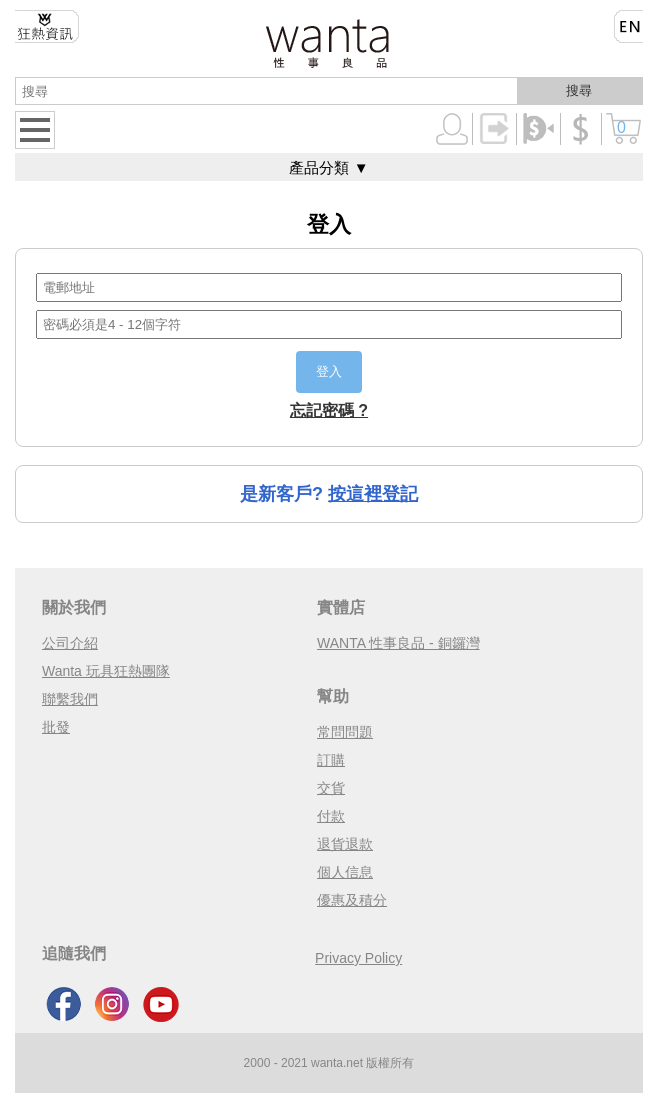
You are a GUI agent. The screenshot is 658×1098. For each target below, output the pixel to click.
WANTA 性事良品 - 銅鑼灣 (398, 643)
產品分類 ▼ (328, 167)
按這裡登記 (373, 494)
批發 (56, 727)
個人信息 (345, 872)
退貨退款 (345, 844)
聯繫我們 (70, 699)
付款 (331, 816)
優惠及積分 (352, 900)
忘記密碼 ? (329, 410)
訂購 (331, 760)
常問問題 (345, 732)
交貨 (331, 788)
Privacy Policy (358, 958)
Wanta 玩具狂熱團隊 (106, 671)
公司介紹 (70, 643)
